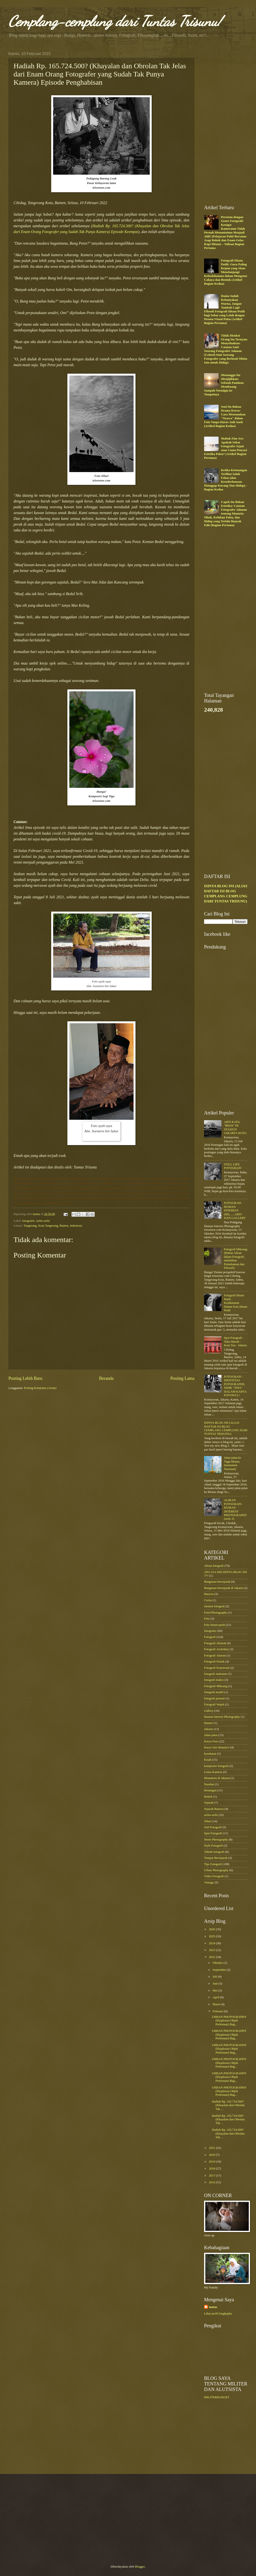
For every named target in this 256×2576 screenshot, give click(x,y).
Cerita (208, 1600)
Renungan (210, 1790)
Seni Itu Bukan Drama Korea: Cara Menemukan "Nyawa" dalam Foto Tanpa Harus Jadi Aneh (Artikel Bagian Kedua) (224, 416)
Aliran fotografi (214, 1565)
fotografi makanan (215, 1674)
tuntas (213, 2307)
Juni (216, 1983)
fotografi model (213, 1692)
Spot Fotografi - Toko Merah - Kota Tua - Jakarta (235, 1341)
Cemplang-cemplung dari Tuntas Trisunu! (114, 21)
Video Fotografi (214, 1876)
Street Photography (216, 1839)
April (216, 1997)
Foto (207, 1618)
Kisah (207, 1759)
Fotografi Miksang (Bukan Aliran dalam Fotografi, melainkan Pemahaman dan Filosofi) (235, 1259)
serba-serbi (43, 1221)
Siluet (207, 1821)
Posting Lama (182, 1378)
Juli (215, 1976)
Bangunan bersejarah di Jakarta (223, 1588)
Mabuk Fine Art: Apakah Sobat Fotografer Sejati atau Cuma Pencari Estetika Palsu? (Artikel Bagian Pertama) (225, 448)
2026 (212, 1929)
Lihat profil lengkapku (218, 2313)
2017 (212, 2175)
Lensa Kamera (213, 1772)
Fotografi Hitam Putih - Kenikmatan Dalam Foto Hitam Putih (235, 1303)
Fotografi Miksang (215, 1686)
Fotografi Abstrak (215, 1643)
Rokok (208, 1796)
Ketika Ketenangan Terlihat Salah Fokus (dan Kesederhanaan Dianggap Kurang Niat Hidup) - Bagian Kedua (225, 479)
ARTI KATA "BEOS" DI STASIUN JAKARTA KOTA (235, 1127)
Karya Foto (211, 1741)
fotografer (28, 1221)
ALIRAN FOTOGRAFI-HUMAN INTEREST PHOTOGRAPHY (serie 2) (235, 1509)
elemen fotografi (214, 1606)
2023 (212, 1950)
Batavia (208, 1594)
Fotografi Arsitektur (216, 1649)
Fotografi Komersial (216, 1667)
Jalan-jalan (211, 1735)
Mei (215, 1990)
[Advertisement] (227, 124)
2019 (212, 2161)
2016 (212, 2182)
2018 (212, 2168)
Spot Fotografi (213, 1833)
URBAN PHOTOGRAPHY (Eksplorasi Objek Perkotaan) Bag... (229, 2020)
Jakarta (208, 1729)
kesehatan (210, 1753)
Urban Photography (216, 1870)
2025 (212, 1936)
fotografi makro (214, 1680)
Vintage (209, 1882)
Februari (218, 2011)
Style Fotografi (213, 1845)
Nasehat (209, 1784)
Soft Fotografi (213, 1827)
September (220, 1969)
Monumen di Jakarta (217, 1778)
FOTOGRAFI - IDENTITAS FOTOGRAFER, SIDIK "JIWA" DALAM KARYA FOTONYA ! (235, 1386)
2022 (212, 1957)
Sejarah (208, 1802)
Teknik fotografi (214, 1852)
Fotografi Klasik (214, 1661)
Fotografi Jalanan (215, 1655)
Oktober (218, 1963)
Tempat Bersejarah (216, 1858)
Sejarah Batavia (214, 1809)
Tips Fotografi (213, 1864)
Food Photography (215, 1612)
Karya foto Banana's (216, 1747)
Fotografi (210, 1637)
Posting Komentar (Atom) (40, 1388)
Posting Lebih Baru (25, 1378)
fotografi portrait (214, 1698)
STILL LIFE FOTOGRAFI (232, 1166)
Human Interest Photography (222, 1716)
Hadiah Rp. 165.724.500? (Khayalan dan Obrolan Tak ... (228, 2105)
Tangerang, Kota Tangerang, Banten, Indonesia (53, 1225)
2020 (212, 2155)
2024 (212, 1943)
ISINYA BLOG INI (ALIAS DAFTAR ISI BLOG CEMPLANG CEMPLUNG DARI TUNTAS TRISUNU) (226, 1428)
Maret (217, 2004)
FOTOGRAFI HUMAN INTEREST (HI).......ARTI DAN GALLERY (235, 1210)
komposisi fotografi (216, 1766)
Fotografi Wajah (214, 1704)
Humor (208, 1723)
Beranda (106, 1378)
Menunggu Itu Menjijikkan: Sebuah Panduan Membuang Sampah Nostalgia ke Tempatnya (224, 384)
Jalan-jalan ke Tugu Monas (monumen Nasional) (232, 1463)
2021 (212, 2148)
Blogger (140, 2566)
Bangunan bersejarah (217, 1581)
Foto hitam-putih (214, 1625)
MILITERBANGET (216, 2397)
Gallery (208, 1710)
